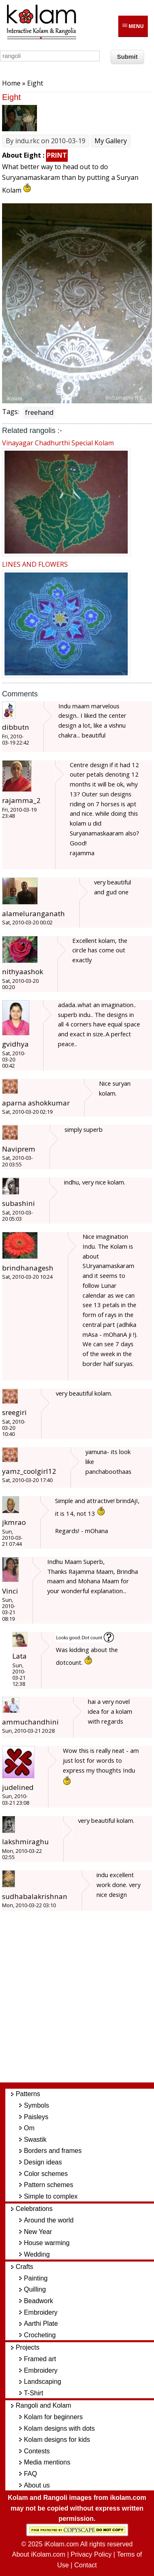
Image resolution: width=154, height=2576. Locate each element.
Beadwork (38, 2300)
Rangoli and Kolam (43, 2405)
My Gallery (110, 140)
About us (37, 2485)
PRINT (57, 155)
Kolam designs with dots (59, 2428)
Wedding (37, 2254)
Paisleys (36, 2116)
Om (29, 2128)
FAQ (30, 2473)
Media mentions (47, 2462)
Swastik (35, 2139)
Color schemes (46, 2173)
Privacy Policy (91, 2554)
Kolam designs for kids (57, 2439)
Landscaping (42, 2381)
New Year (38, 2231)
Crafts (24, 2266)
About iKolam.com (38, 2554)
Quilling (35, 2289)
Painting (36, 2278)
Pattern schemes (48, 2184)
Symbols (36, 2105)
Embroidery (40, 2312)
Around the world (49, 2220)
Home (11, 83)
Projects (27, 2347)
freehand (39, 412)
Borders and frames (53, 2150)
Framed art (40, 2358)
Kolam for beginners (53, 2416)
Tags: (10, 411)
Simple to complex (51, 2196)
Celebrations (34, 2208)
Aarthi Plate (41, 2323)
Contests (37, 2451)
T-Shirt (33, 2393)
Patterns (28, 2093)
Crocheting (39, 2335)
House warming (46, 2242)
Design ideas (43, 2162)
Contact (85, 2565)
